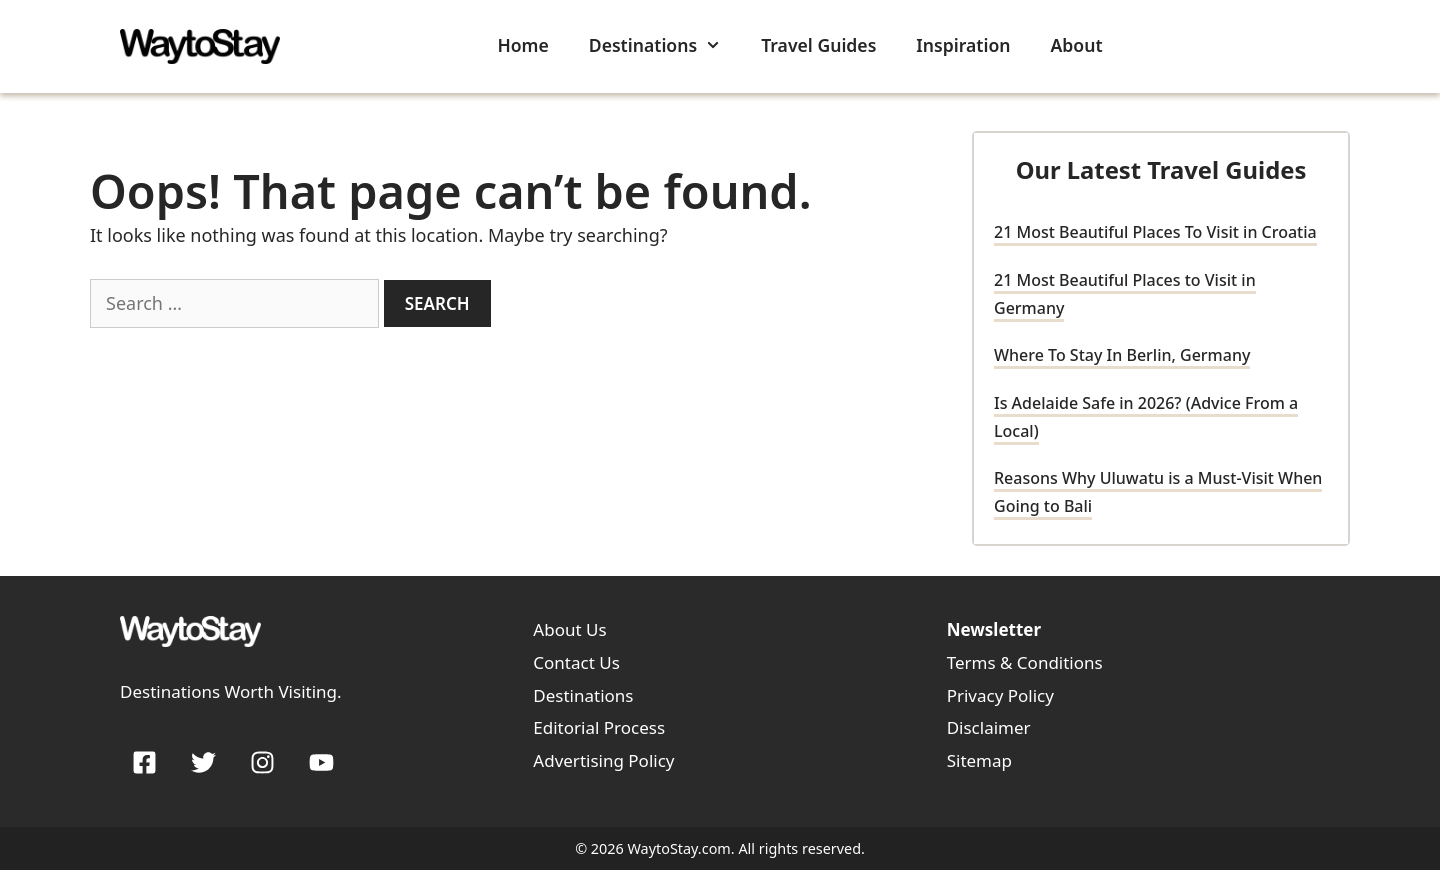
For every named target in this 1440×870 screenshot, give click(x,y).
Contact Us (576, 662)
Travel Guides (818, 45)
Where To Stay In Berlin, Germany (1122, 355)
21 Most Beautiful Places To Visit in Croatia (1155, 232)
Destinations (665, 45)
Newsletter (994, 629)
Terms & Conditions (1025, 662)
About (1077, 45)
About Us (569, 629)
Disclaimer (989, 727)
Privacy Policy (1000, 695)
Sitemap (979, 760)
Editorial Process (599, 727)
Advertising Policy (603, 760)
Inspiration (963, 45)
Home (522, 45)
